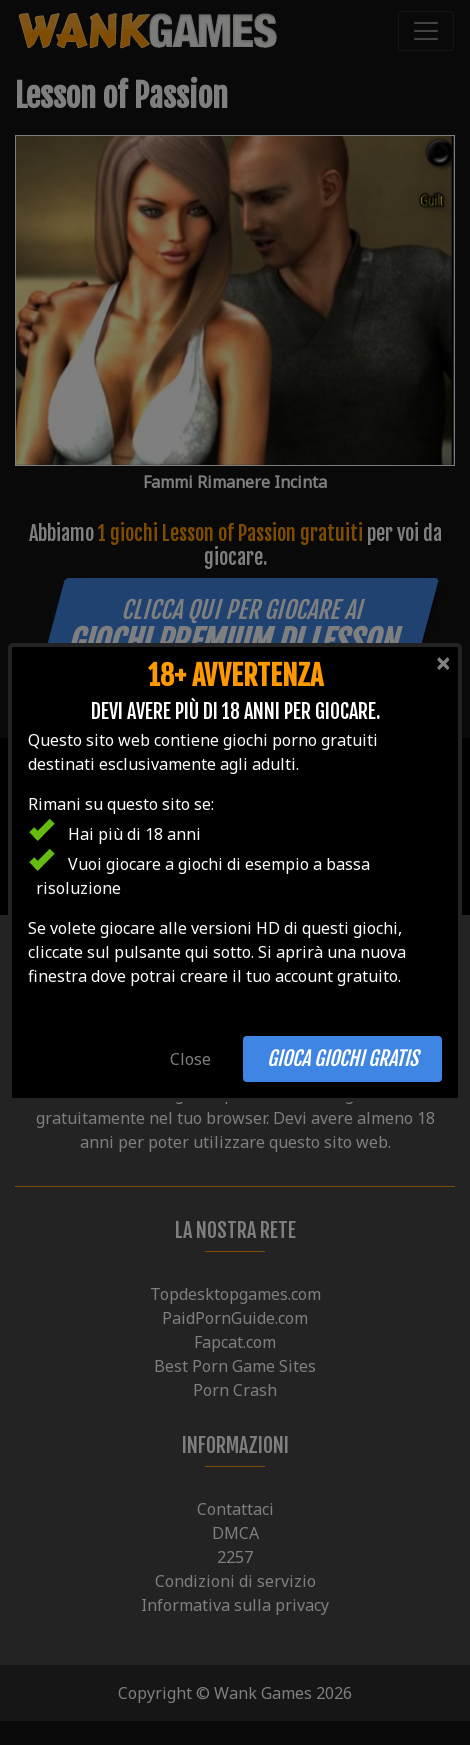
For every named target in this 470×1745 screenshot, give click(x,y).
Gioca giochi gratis (342, 1058)
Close (190, 1059)
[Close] (443, 663)
